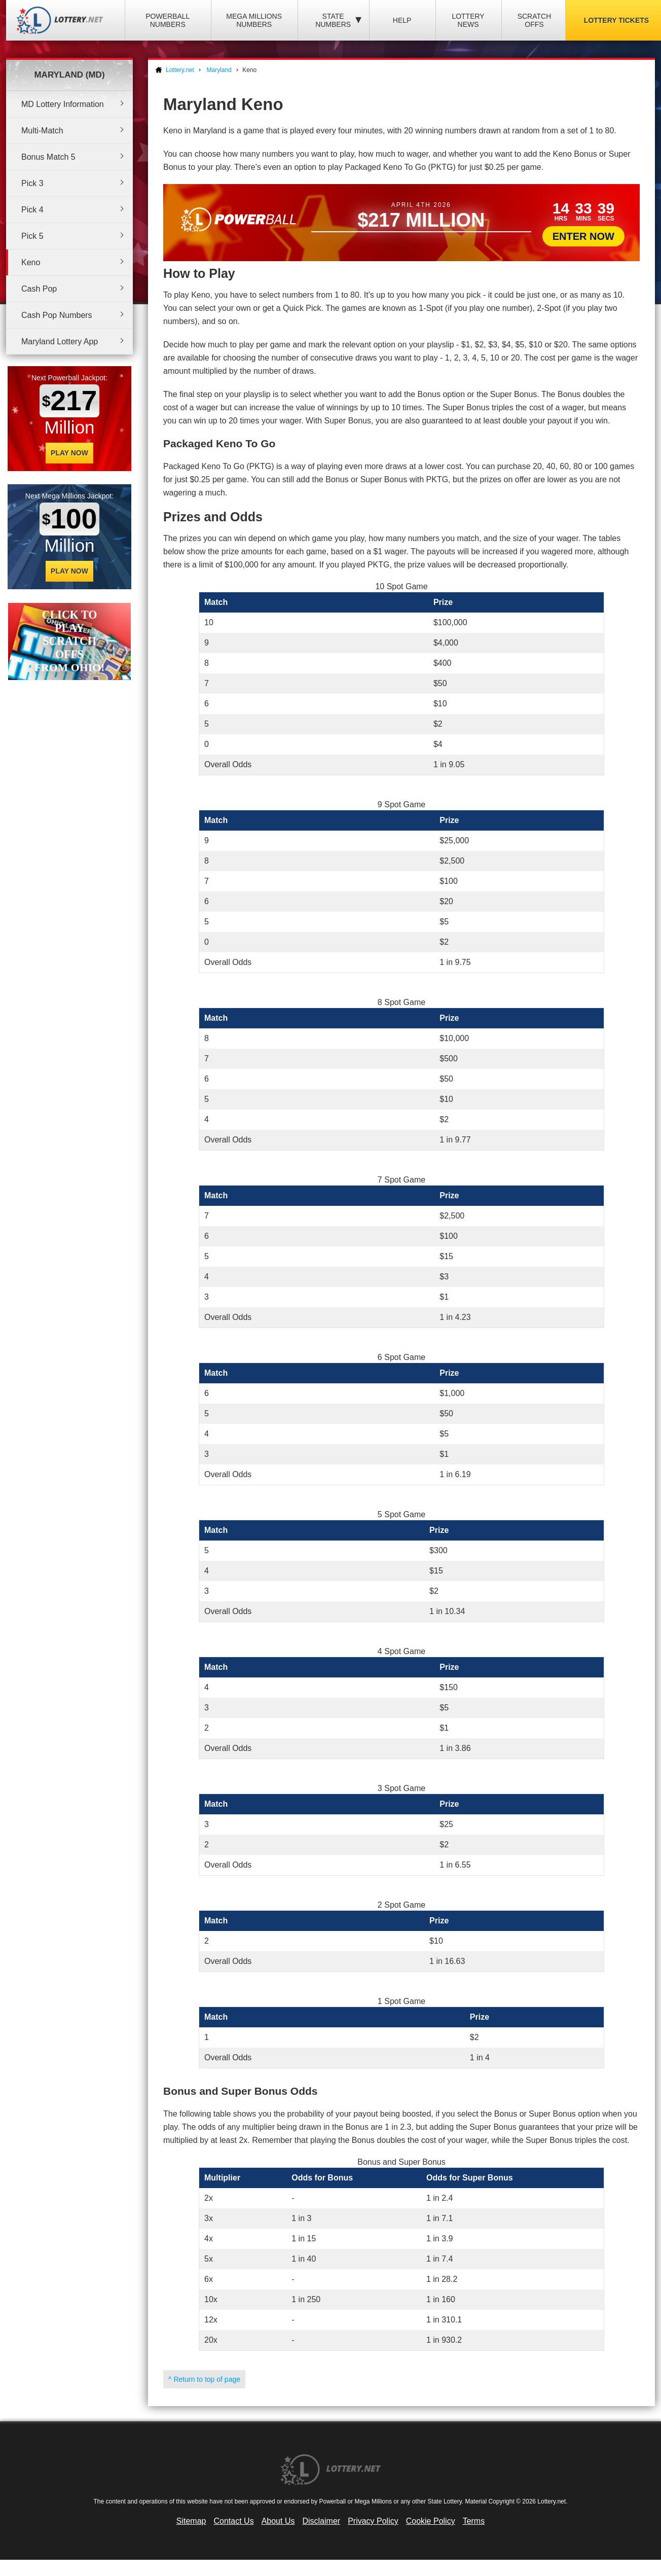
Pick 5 (32, 236)
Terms (474, 2521)
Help (402, 20)
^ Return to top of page (204, 2379)
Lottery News (468, 20)
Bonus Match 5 (48, 157)
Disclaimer (321, 2521)
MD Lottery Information (62, 104)
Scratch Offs (535, 20)
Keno (30, 262)
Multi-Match (42, 130)
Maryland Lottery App (59, 341)
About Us (278, 2521)
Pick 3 (32, 183)
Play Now (69, 453)
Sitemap (191, 2521)
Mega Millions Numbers (254, 20)
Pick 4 (32, 209)
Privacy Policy (373, 2521)
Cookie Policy (430, 2521)
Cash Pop (39, 288)
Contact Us (234, 2521)
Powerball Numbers (167, 20)
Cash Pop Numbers (56, 315)
